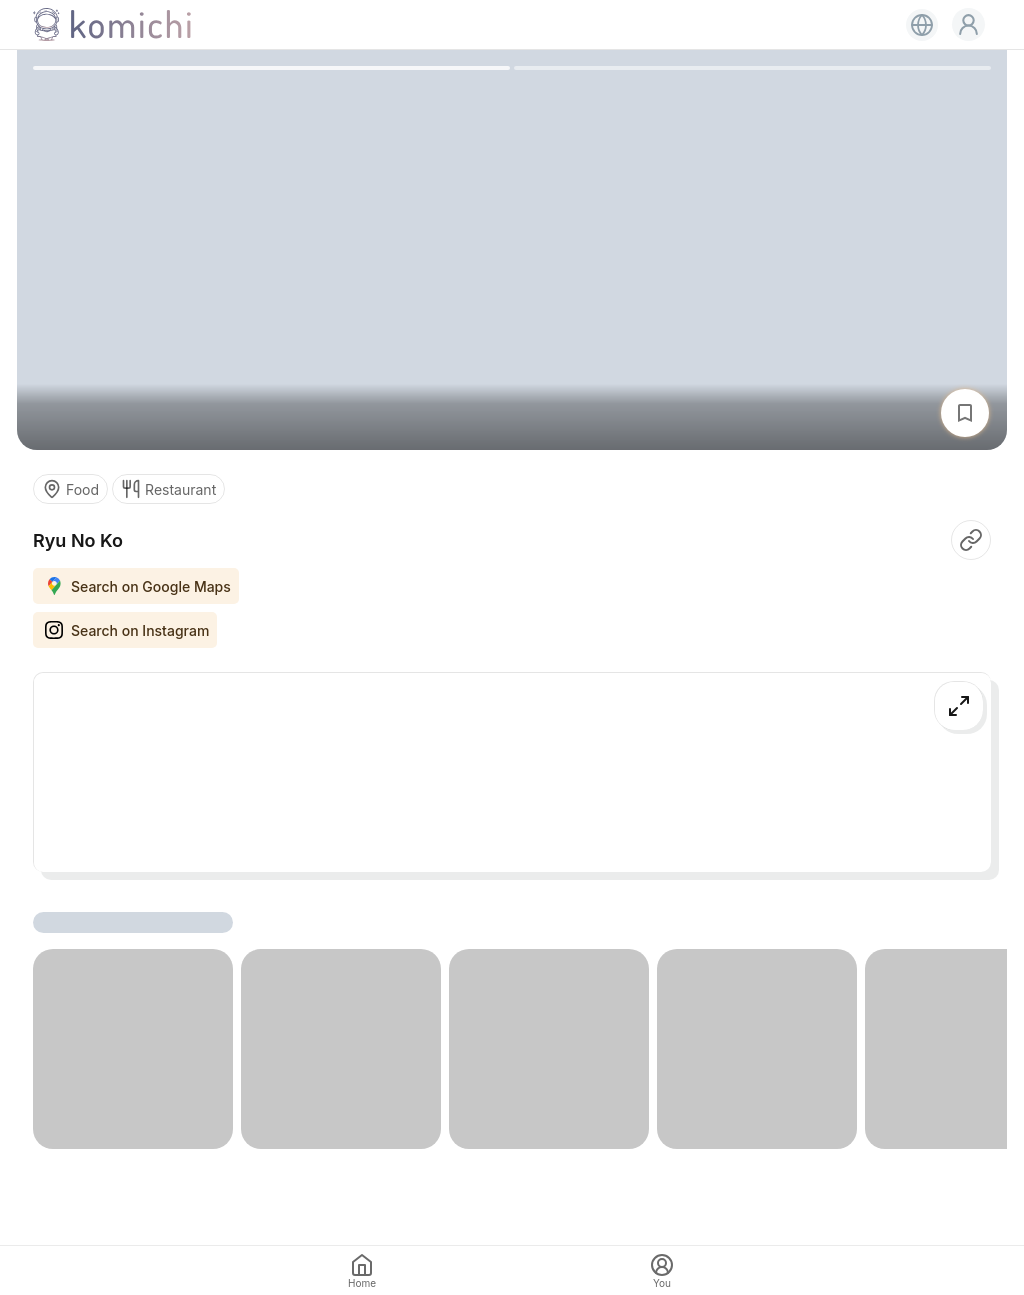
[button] (968, 24)
